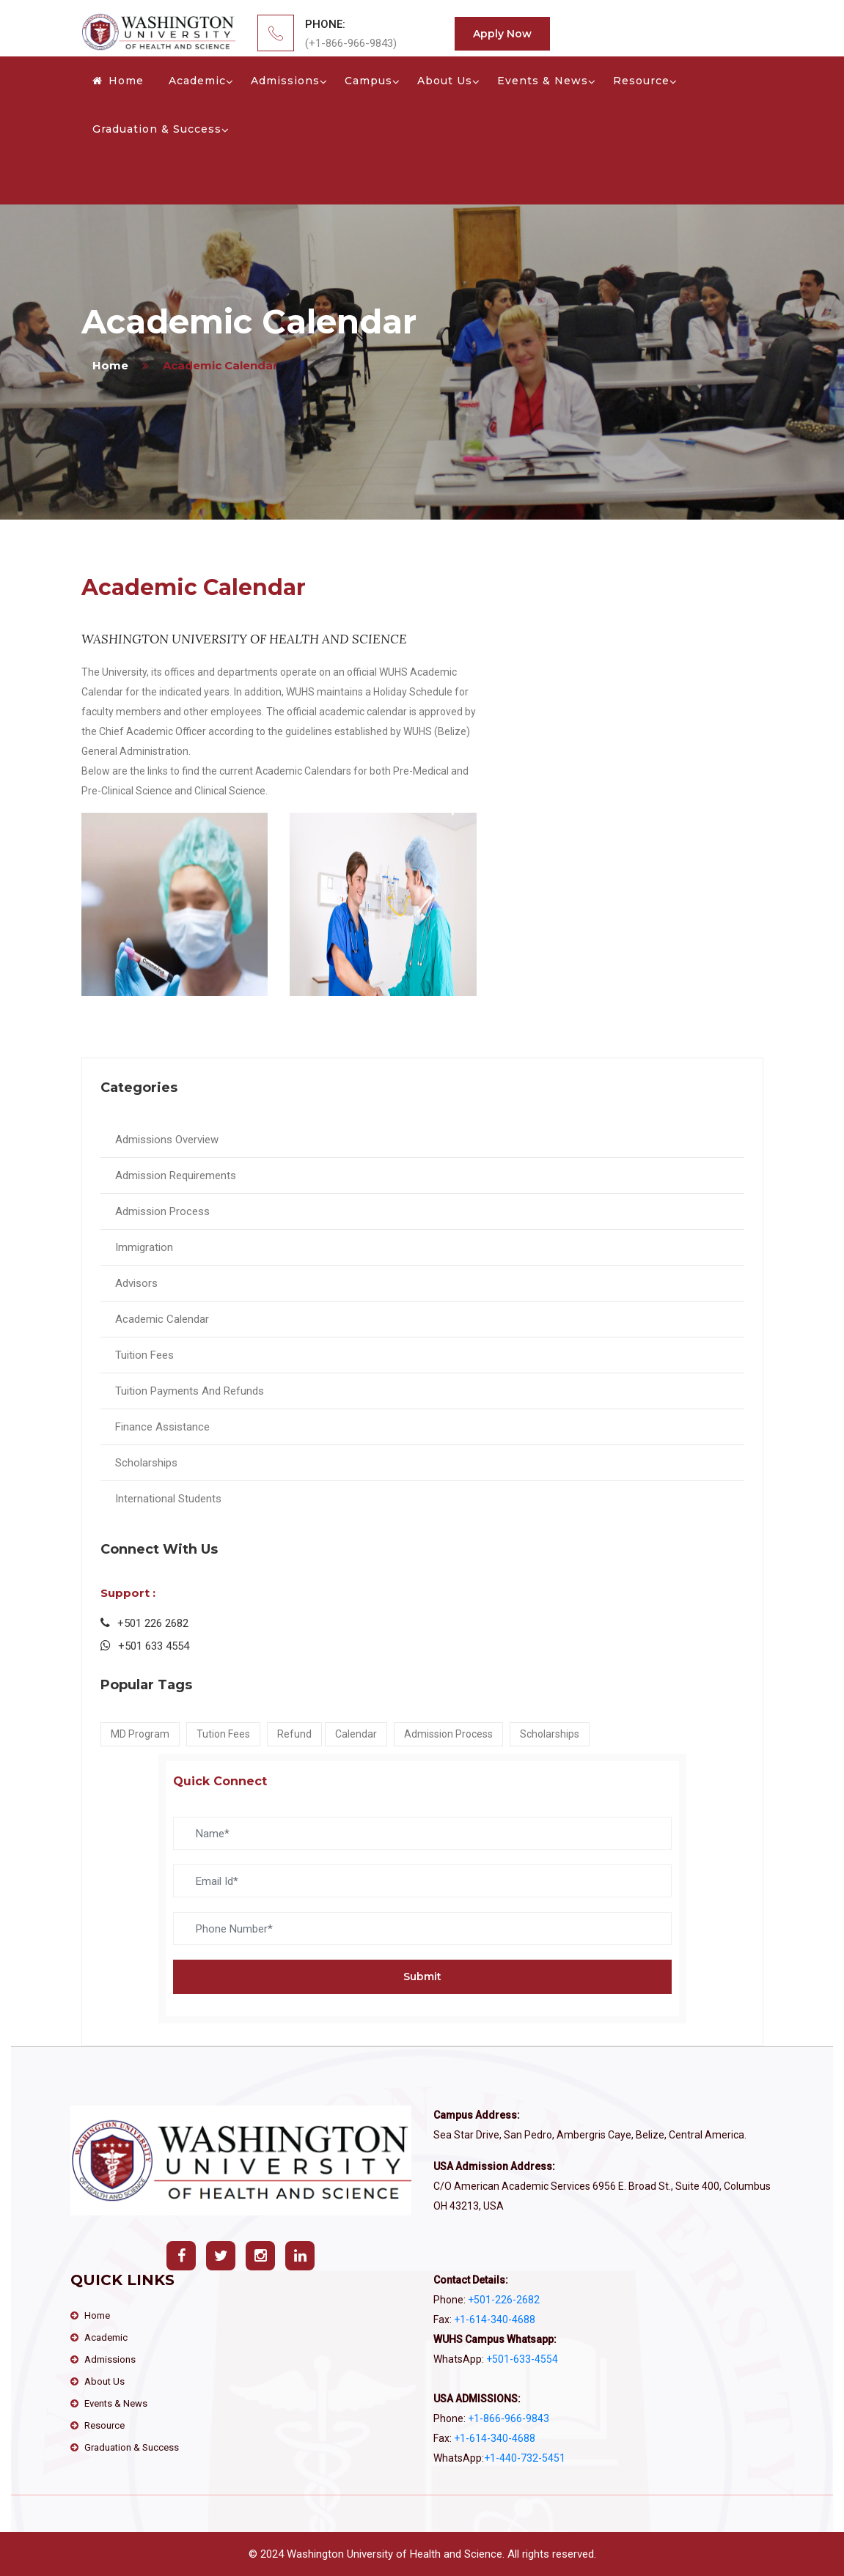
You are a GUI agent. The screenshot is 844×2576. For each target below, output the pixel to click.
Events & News (542, 80)
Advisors (136, 1283)
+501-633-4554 (522, 2359)
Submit (422, 1976)
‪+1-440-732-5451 (524, 2458)
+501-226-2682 (503, 2300)
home (110, 365)
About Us (444, 80)
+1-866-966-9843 (507, 2418)
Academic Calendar (162, 1319)
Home (118, 80)
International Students (168, 1498)
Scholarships (146, 1462)
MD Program (140, 1734)
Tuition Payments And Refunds (189, 1391)
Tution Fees (223, 1734)
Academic (197, 80)
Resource (641, 80)
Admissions (285, 80)
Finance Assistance (162, 1426)
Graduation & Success (156, 129)
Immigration (144, 1247)
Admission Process (162, 1211)
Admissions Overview (167, 1139)
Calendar (356, 1734)
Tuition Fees (144, 1355)
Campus (368, 80)
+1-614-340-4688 (493, 2319)
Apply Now (502, 33)
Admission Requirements (175, 1175)
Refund (294, 1734)
